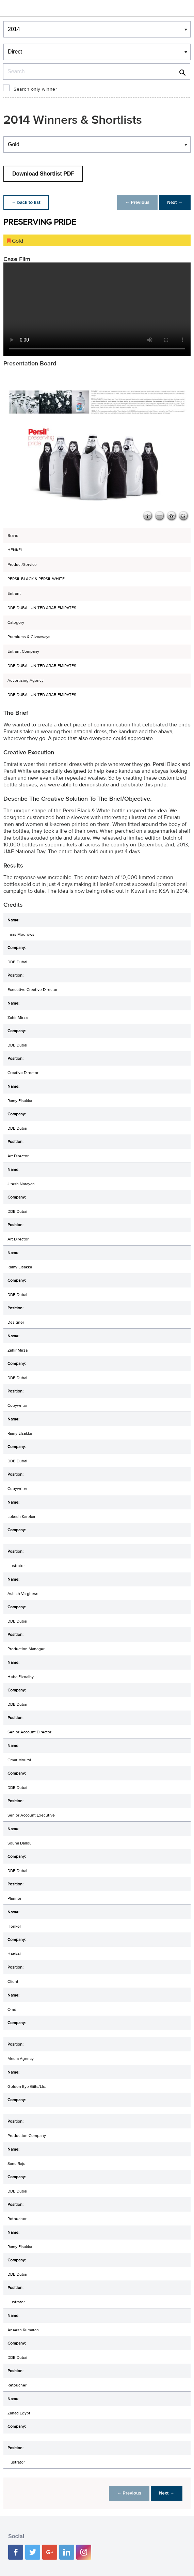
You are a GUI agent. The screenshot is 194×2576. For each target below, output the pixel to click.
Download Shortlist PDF (43, 174)
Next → (174, 202)
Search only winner (35, 89)
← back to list (26, 202)
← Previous (137, 202)
